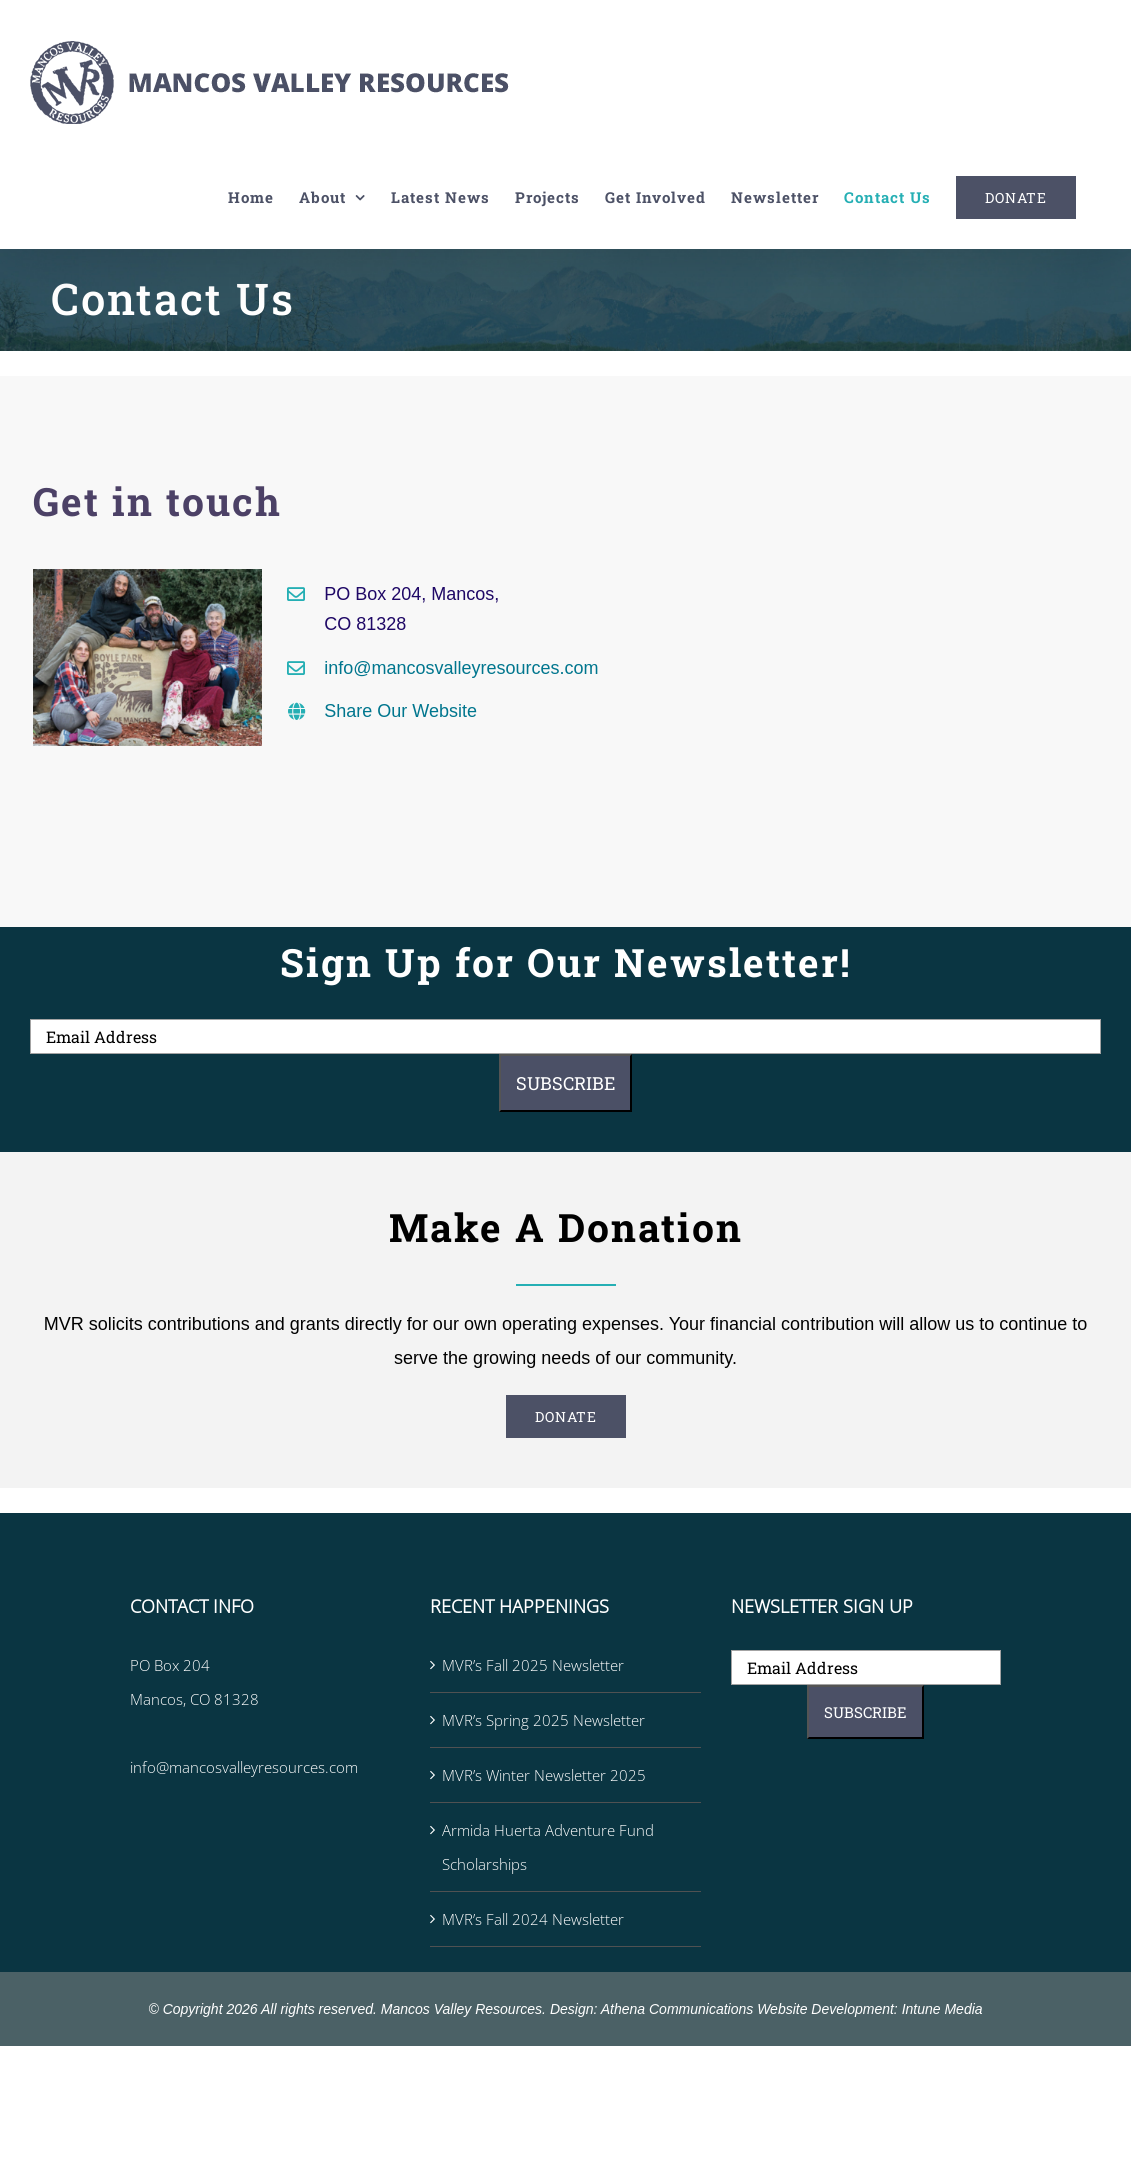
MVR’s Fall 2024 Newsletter (533, 1919)
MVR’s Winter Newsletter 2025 (544, 1775)
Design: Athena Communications (651, 2009)
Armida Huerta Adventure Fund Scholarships (548, 1847)
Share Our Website (400, 711)
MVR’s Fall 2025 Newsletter (533, 1665)
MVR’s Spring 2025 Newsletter (543, 1720)
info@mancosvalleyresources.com (461, 668)
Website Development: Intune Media (869, 2009)
